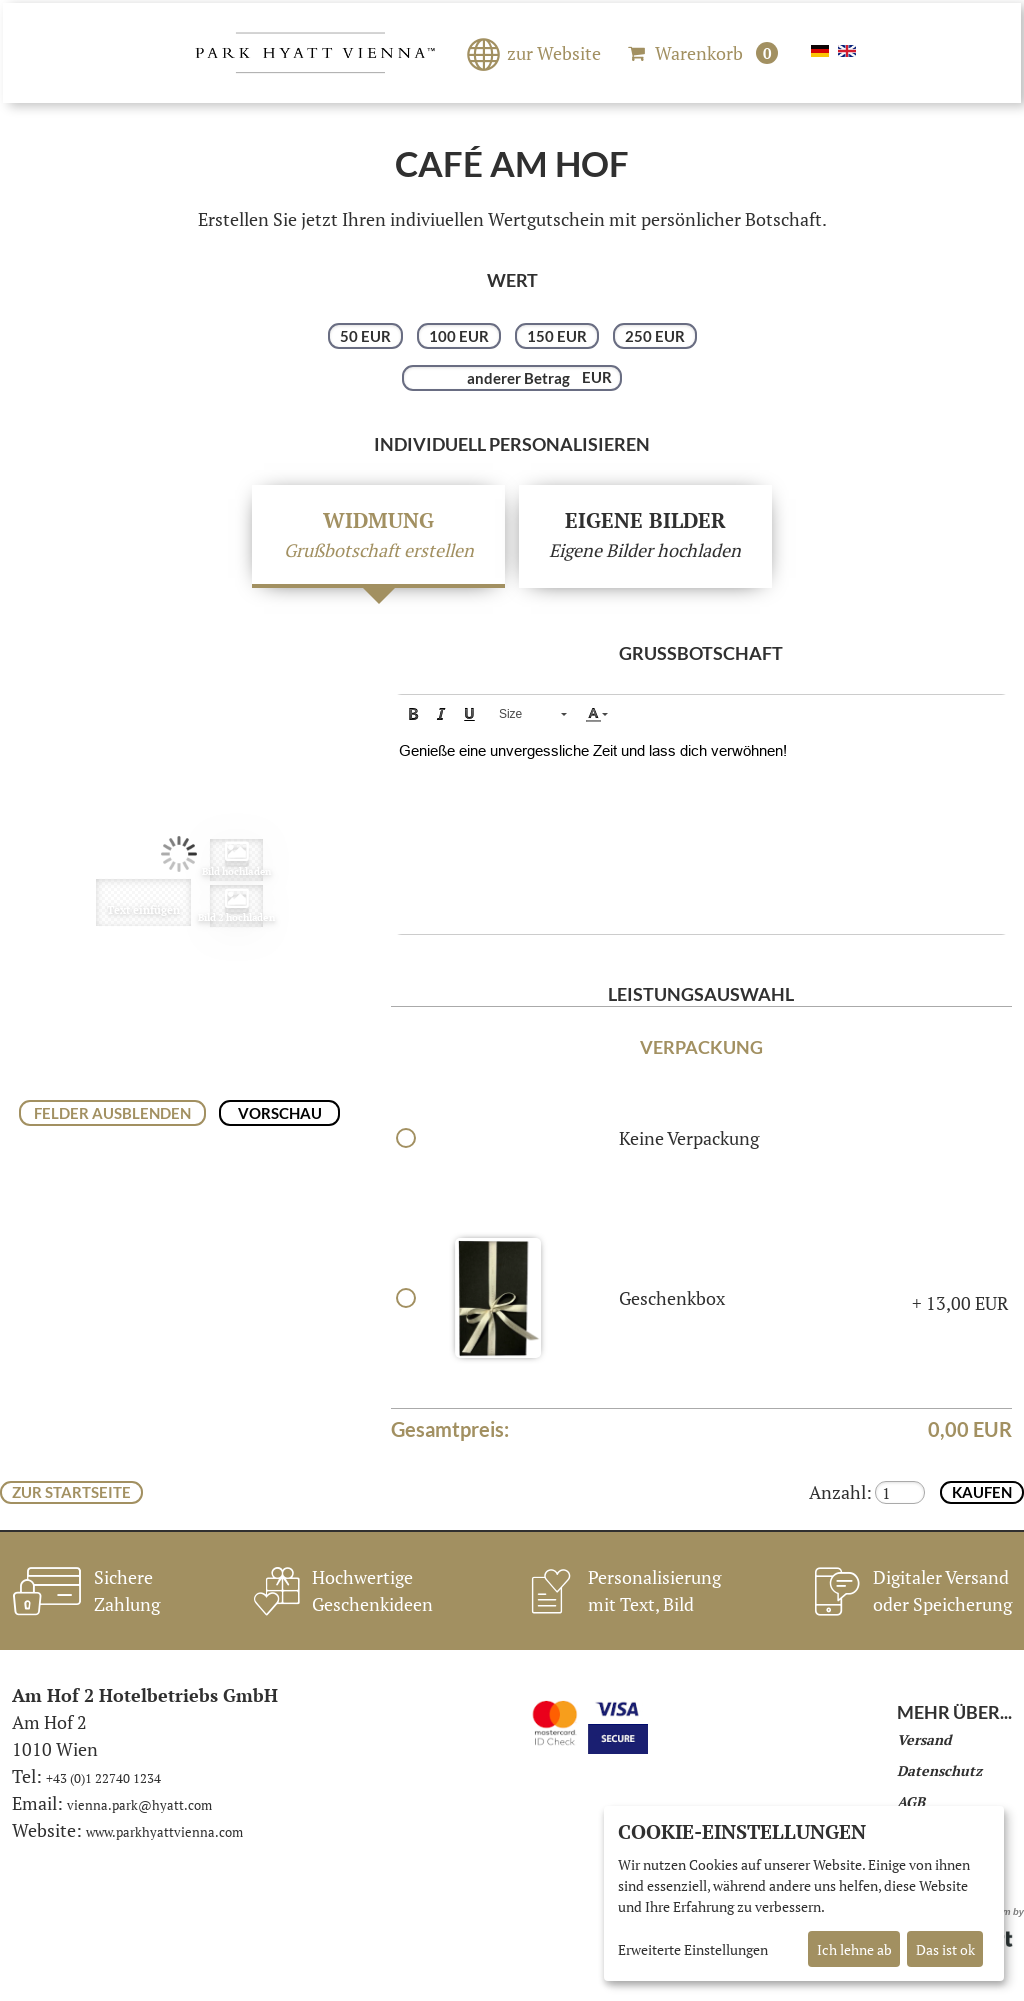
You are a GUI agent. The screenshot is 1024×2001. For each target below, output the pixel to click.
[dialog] (804, 1893)
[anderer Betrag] (512, 378)
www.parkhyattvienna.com (164, 1832)
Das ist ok (945, 1949)
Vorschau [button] (280, 1113)
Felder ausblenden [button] (112, 1113)
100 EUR (459, 336)
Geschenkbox (672, 1298)
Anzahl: (840, 1492)
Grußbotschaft (701, 653)
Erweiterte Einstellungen (693, 1949)
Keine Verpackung (689, 1138)
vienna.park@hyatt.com (139, 1805)
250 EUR (655, 336)
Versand (924, 1739)
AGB (911, 1801)
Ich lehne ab (854, 1949)
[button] (413, 714)
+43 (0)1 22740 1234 (103, 1778)
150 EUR (557, 336)
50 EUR (365, 336)
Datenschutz (939, 1770)
